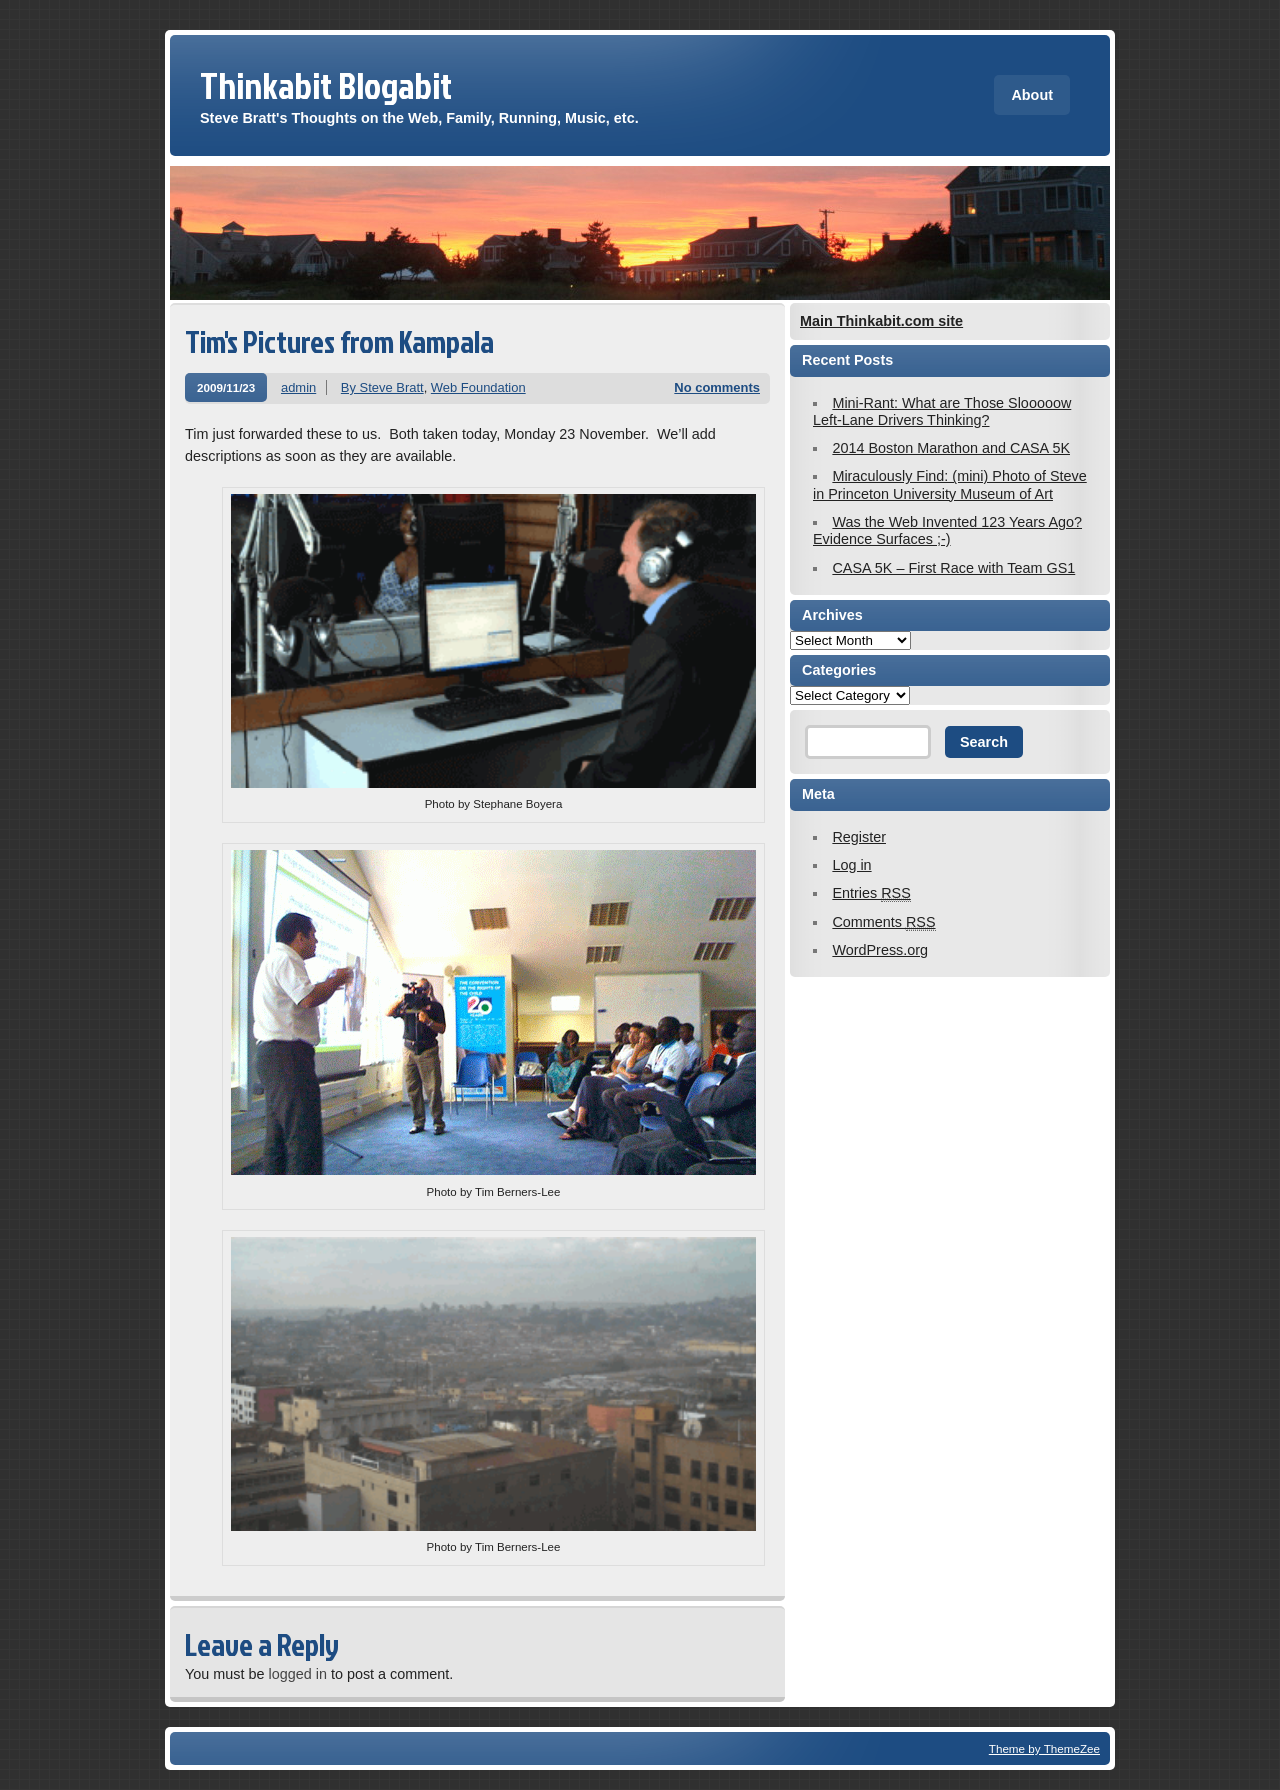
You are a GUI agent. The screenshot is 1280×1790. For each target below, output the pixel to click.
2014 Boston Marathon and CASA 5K (951, 448)
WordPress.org (880, 950)
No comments (717, 387)
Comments (883, 922)
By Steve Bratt (382, 387)
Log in (851, 865)
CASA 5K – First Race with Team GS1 (953, 568)
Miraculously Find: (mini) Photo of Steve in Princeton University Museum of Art (950, 484)
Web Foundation (478, 387)
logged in (297, 1674)
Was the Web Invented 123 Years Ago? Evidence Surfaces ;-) (947, 530)
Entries (871, 893)
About (1032, 95)
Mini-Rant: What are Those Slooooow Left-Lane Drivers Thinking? (942, 411)
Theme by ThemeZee (1044, 1748)
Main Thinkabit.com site (881, 321)
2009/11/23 (226, 387)
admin (298, 387)
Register (859, 837)
